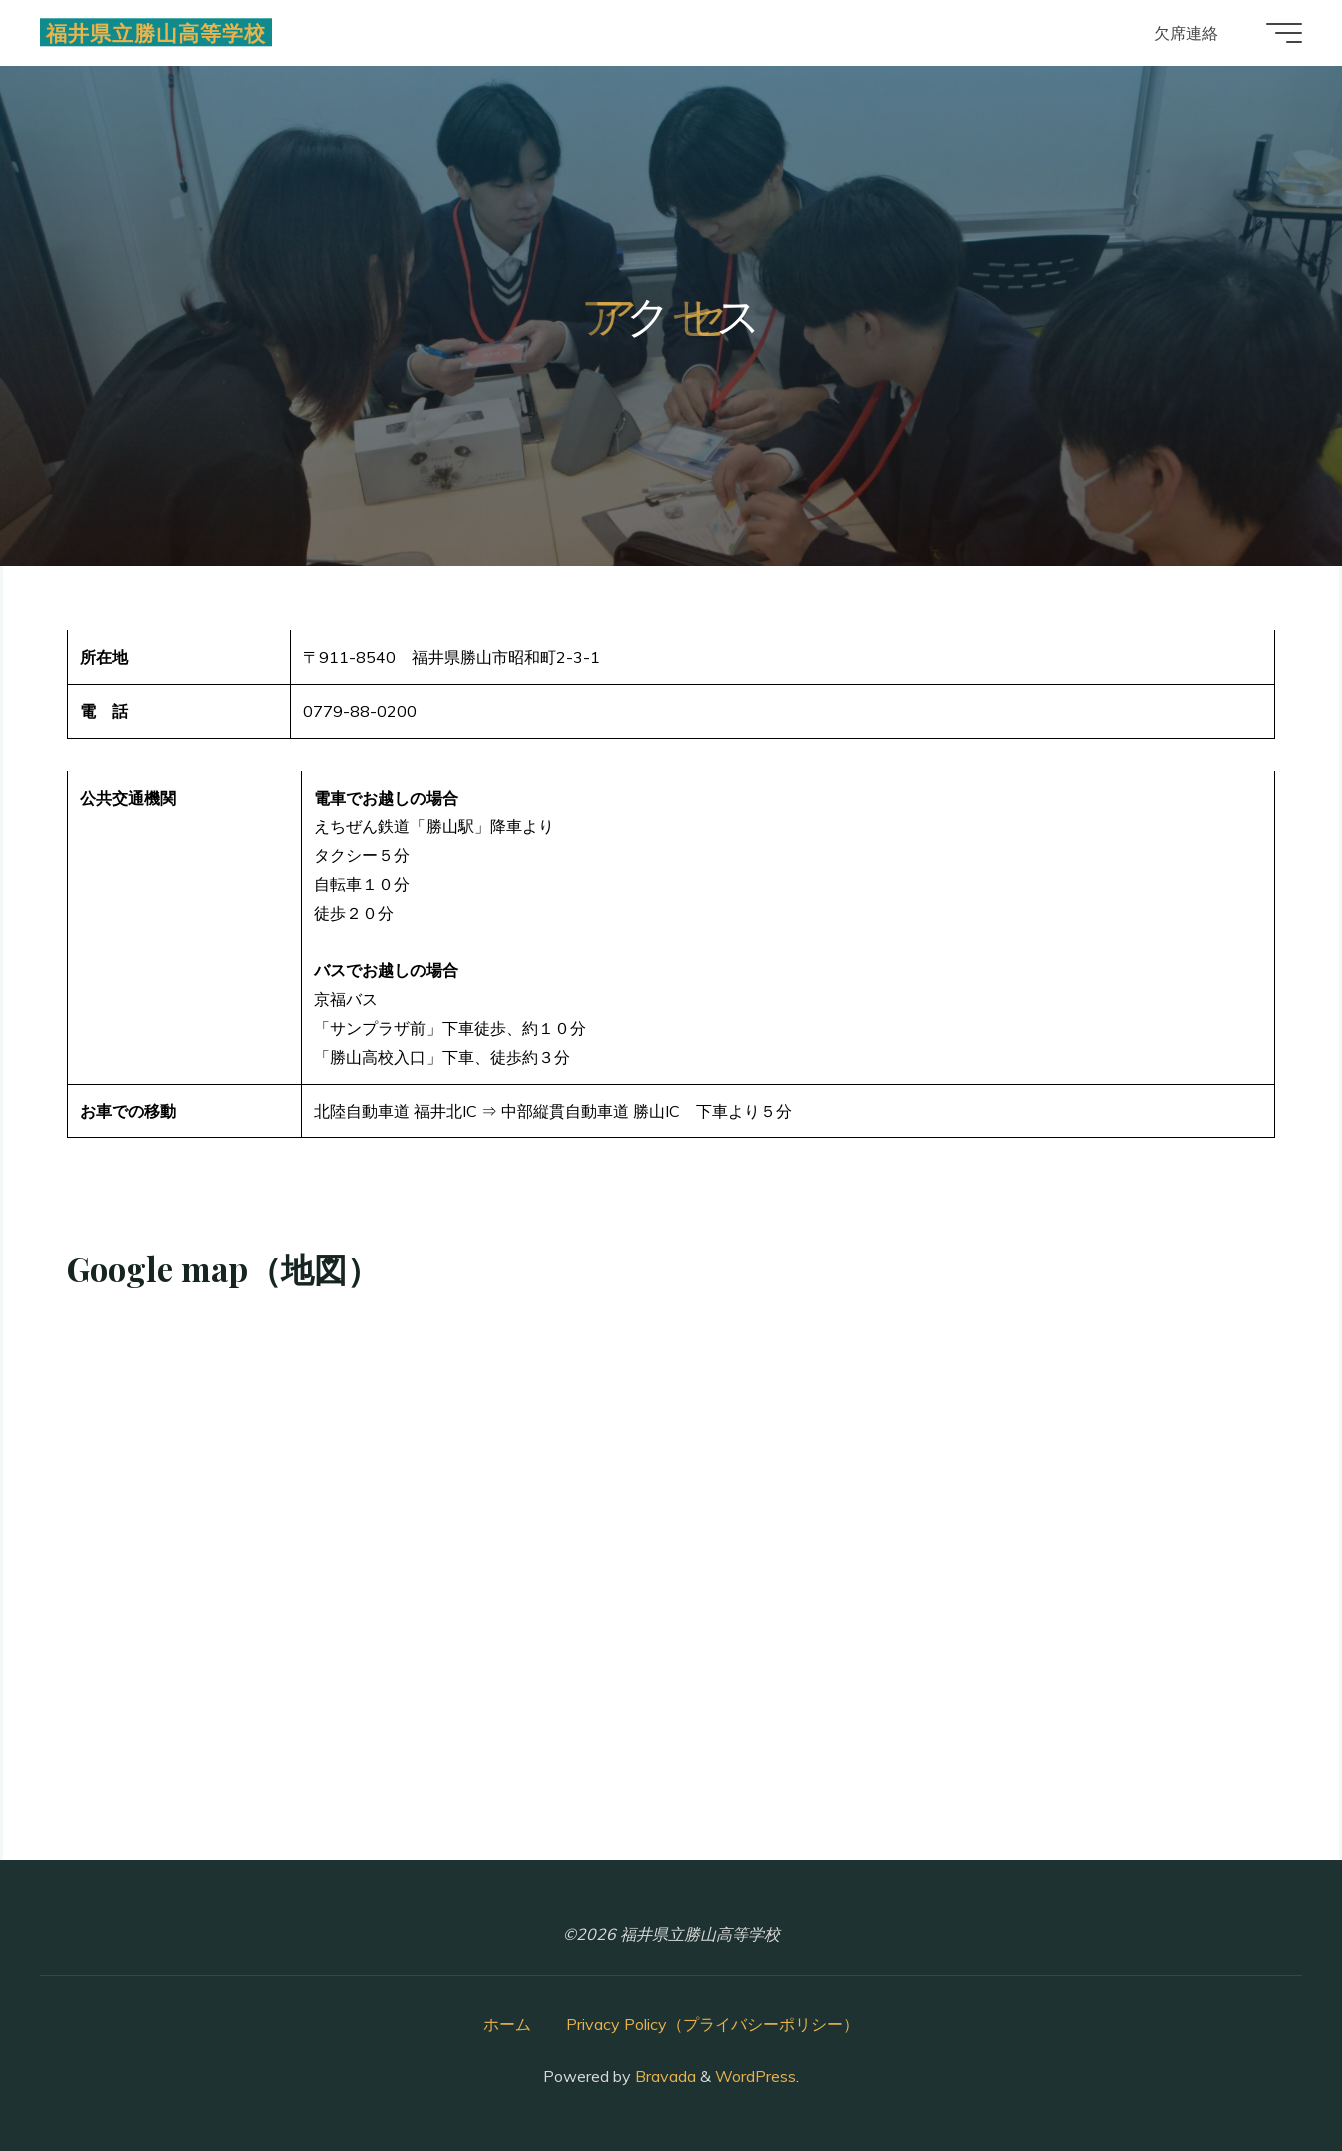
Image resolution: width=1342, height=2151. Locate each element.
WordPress (755, 2076)
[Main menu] (1284, 33)
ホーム (507, 2024)
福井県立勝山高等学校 (156, 32)
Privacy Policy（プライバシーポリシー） (712, 2024)
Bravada (663, 2076)
